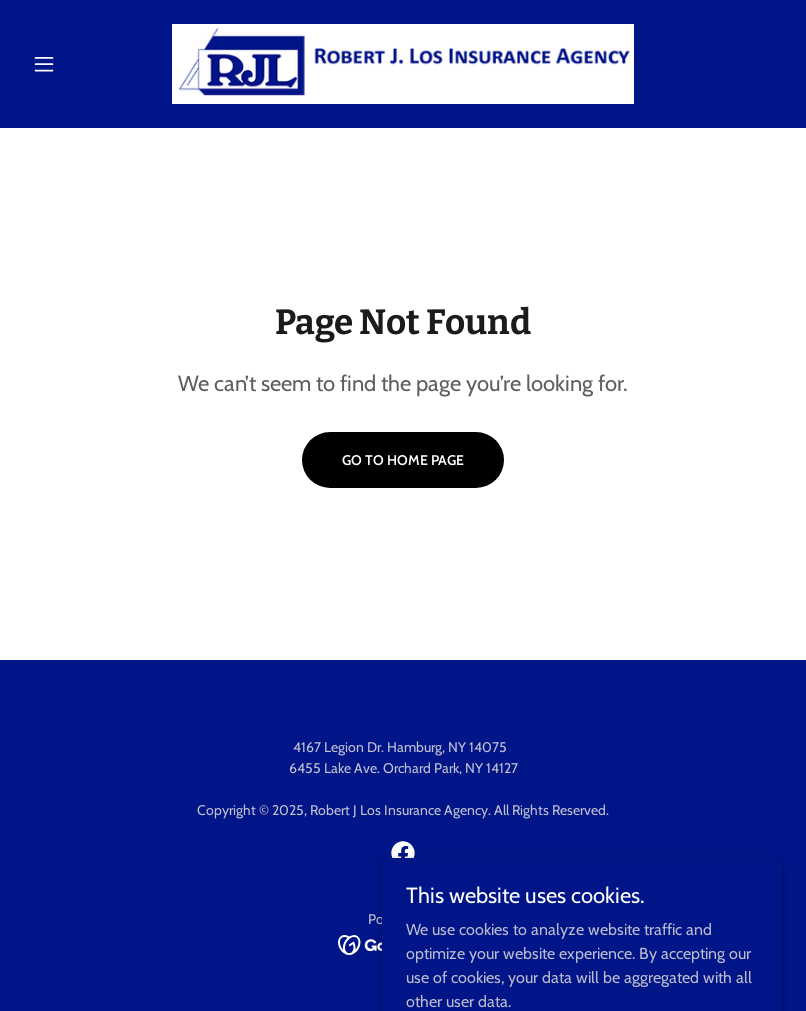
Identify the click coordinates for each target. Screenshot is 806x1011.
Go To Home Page (403, 460)
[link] (403, 64)
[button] (81, 64)
